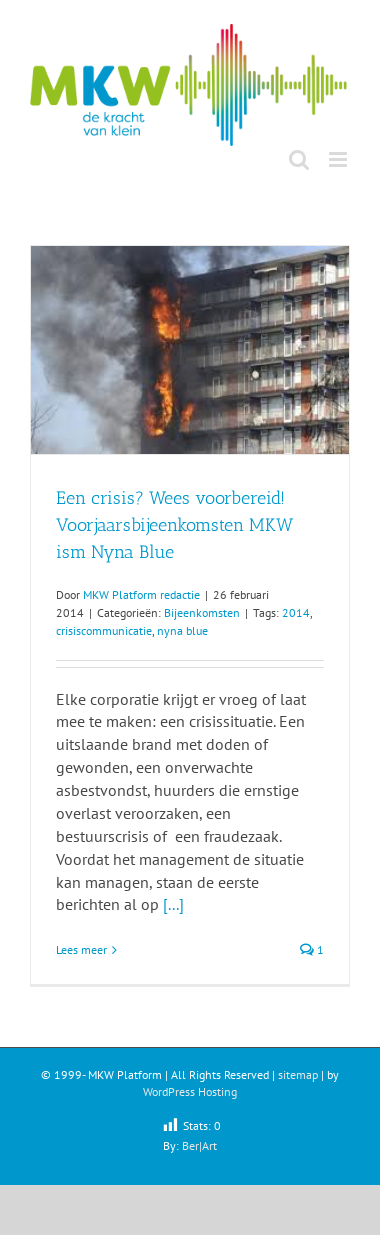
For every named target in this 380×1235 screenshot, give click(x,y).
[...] (173, 904)
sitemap (298, 1074)
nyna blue (182, 630)
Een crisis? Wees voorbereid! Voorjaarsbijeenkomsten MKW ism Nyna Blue (174, 525)
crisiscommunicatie (104, 630)
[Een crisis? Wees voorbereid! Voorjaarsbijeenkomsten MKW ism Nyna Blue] (190, 350)
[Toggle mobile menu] (339, 159)
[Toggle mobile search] (299, 159)
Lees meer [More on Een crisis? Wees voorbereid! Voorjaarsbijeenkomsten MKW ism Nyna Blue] (81, 949)
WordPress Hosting (190, 1091)
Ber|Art (199, 1145)
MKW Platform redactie (141, 594)
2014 (296, 612)
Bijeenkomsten (202, 612)
